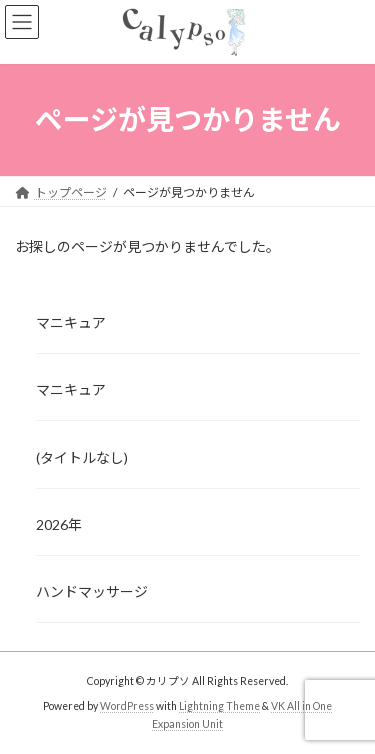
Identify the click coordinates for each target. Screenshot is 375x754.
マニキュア (71, 322)
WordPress (127, 706)
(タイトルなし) (82, 456)
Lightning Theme (219, 706)
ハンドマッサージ (92, 591)
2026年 (59, 524)
